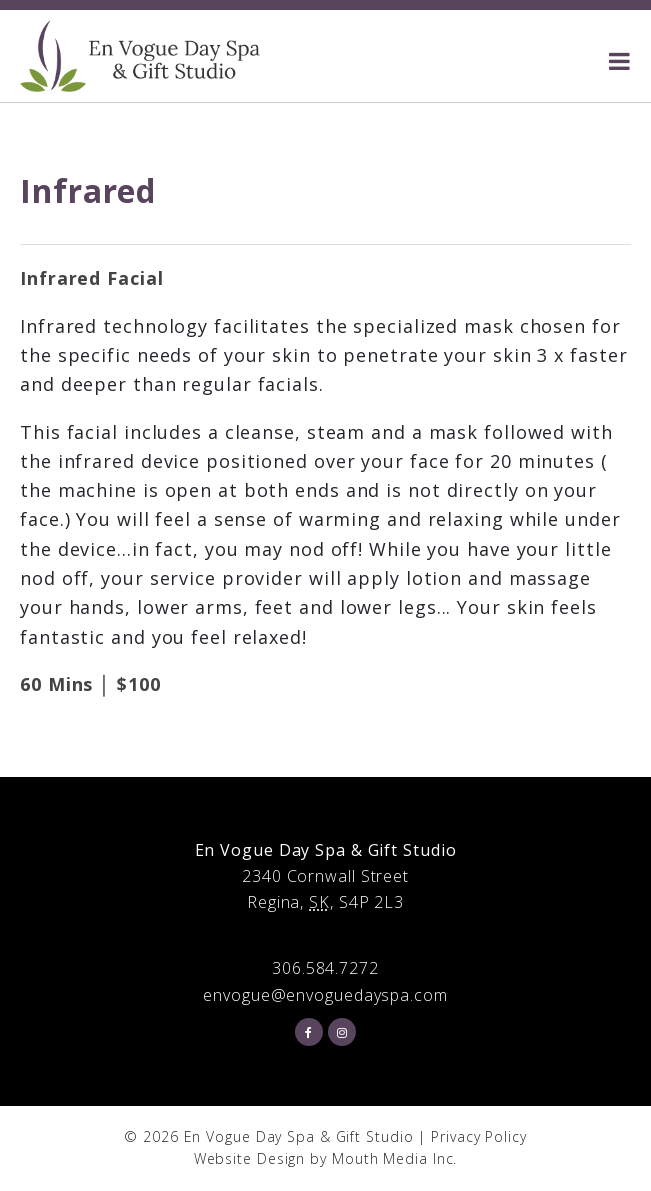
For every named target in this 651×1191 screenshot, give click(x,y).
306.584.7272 (325, 968)
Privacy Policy (479, 1136)
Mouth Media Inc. (394, 1158)
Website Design (250, 1158)
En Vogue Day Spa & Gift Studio (299, 1136)
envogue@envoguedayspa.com (325, 995)
